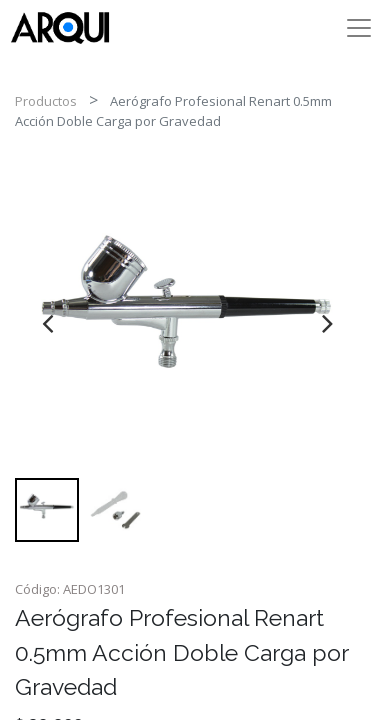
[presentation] (47, 323)
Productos (46, 101)
